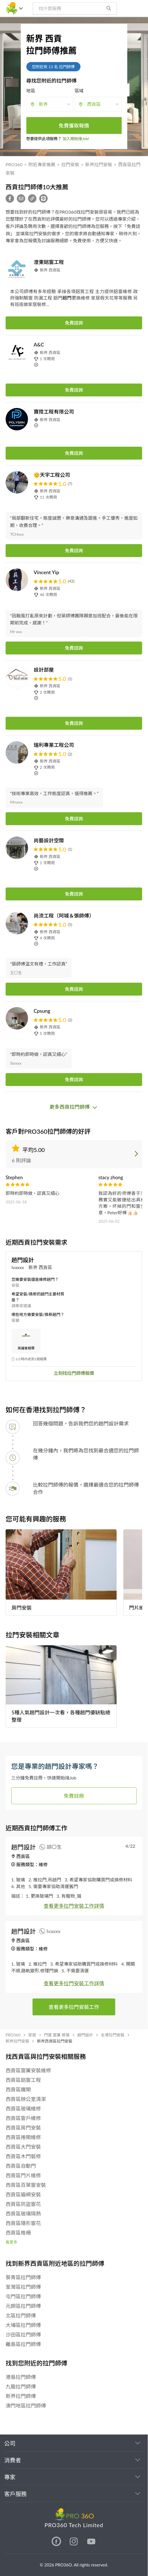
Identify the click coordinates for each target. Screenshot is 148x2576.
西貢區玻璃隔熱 (23, 2213)
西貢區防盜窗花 (23, 2204)
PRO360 (14, 164)
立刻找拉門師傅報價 (74, 1373)
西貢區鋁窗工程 (23, 2080)
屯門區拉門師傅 (23, 2296)
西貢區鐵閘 (18, 2089)
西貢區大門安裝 (23, 2147)
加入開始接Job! (76, 138)
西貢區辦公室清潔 (26, 2099)
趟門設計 (85, 2035)
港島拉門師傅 (21, 2377)
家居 (32, 2035)
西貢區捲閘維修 (23, 2137)
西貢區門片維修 (23, 2175)
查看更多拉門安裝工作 (74, 2007)
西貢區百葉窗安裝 (26, 2185)
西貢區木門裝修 (23, 2156)
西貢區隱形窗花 (23, 2223)
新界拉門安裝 (98, 164)
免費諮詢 (74, 322)
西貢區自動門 (21, 2166)
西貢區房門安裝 (23, 2128)
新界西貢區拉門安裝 (54, 2041)
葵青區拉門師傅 (23, 2277)
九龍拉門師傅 (21, 2386)
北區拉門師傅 (21, 2315)
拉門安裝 (70, 164)
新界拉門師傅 (21, 2396)
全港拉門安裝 (112, 2035)
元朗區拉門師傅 (23, 2306)
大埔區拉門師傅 (23, 2325)
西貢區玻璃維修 (23, 2108)
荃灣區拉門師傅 (23, 2287)
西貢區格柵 (18, 2233)
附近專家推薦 (41, 164)
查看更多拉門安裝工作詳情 (74, 1906)
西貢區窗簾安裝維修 (28, 2070)
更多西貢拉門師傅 (73, 1107)
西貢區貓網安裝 (23, 2194)
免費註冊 (74, 1796)
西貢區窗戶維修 (23, 2118)
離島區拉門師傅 (23, 2344)
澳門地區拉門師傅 (26, 2405)
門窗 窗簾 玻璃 (57, 2035)
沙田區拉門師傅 (23, 2334)
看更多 (11, 2242)
